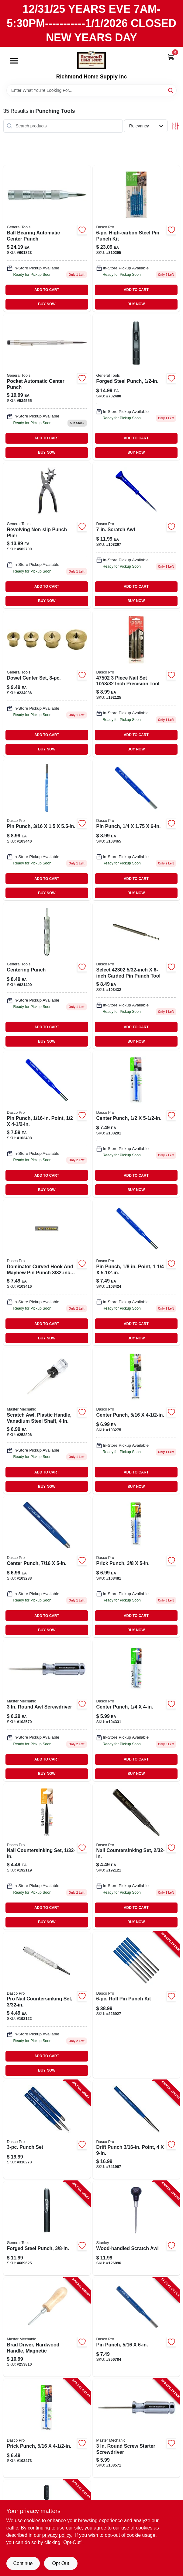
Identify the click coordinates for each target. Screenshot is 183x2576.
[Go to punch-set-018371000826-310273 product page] (47, 2129)
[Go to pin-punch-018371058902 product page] (136, 829)
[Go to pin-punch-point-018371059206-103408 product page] (47, 1124)
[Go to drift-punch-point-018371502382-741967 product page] (136, 2129)
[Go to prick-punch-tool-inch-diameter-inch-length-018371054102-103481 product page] (136, 1566)
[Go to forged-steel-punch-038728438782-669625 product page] (47, 2228)
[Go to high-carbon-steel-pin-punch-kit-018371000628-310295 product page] (136, 238)
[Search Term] (91, 90)
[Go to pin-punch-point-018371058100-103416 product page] (47, 1272)
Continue (23, 2563)
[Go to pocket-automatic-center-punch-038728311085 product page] (47, 387)
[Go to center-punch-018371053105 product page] (136, 1421)
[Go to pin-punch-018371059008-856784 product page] (136, 2327)
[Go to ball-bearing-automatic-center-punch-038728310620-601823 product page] (47, 238)
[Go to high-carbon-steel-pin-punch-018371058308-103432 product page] (136, 975)
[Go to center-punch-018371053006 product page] (136, 1710)
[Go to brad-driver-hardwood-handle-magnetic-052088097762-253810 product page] (47, 2327)
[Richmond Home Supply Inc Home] (91, 60)
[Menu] (14, 61)
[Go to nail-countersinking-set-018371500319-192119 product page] (47, 1856)
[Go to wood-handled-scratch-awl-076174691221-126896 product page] (136, 2228)
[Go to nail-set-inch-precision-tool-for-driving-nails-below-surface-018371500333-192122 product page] (47, 2005)
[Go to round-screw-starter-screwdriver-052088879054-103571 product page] (136, 2428)
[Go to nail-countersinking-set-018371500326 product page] (136, 1856)
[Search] (171, 90)
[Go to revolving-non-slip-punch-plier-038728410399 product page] (47, 535)
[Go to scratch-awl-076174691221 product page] (136, 535)
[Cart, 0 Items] (171, 57)
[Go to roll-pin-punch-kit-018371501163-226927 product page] (136, 2005)
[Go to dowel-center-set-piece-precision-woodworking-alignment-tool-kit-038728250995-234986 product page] (47, 684)
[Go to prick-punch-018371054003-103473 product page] (47, 2428)
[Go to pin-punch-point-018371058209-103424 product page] (136, 1272)
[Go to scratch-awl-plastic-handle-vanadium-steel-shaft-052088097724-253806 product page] (47, 1421)
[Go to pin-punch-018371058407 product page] (47, 829)
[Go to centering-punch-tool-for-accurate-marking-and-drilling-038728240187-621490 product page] (47, 975)
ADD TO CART (46, 290)
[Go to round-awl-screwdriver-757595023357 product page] (47, 1710)
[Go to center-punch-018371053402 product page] (136, 1124)
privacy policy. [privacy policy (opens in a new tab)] (57, 2535)
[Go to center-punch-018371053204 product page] (47, 1566)
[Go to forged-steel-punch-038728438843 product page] (136, 387)
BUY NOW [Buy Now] (46, 304)
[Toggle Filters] (175, 126)
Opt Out (60, 2563)
